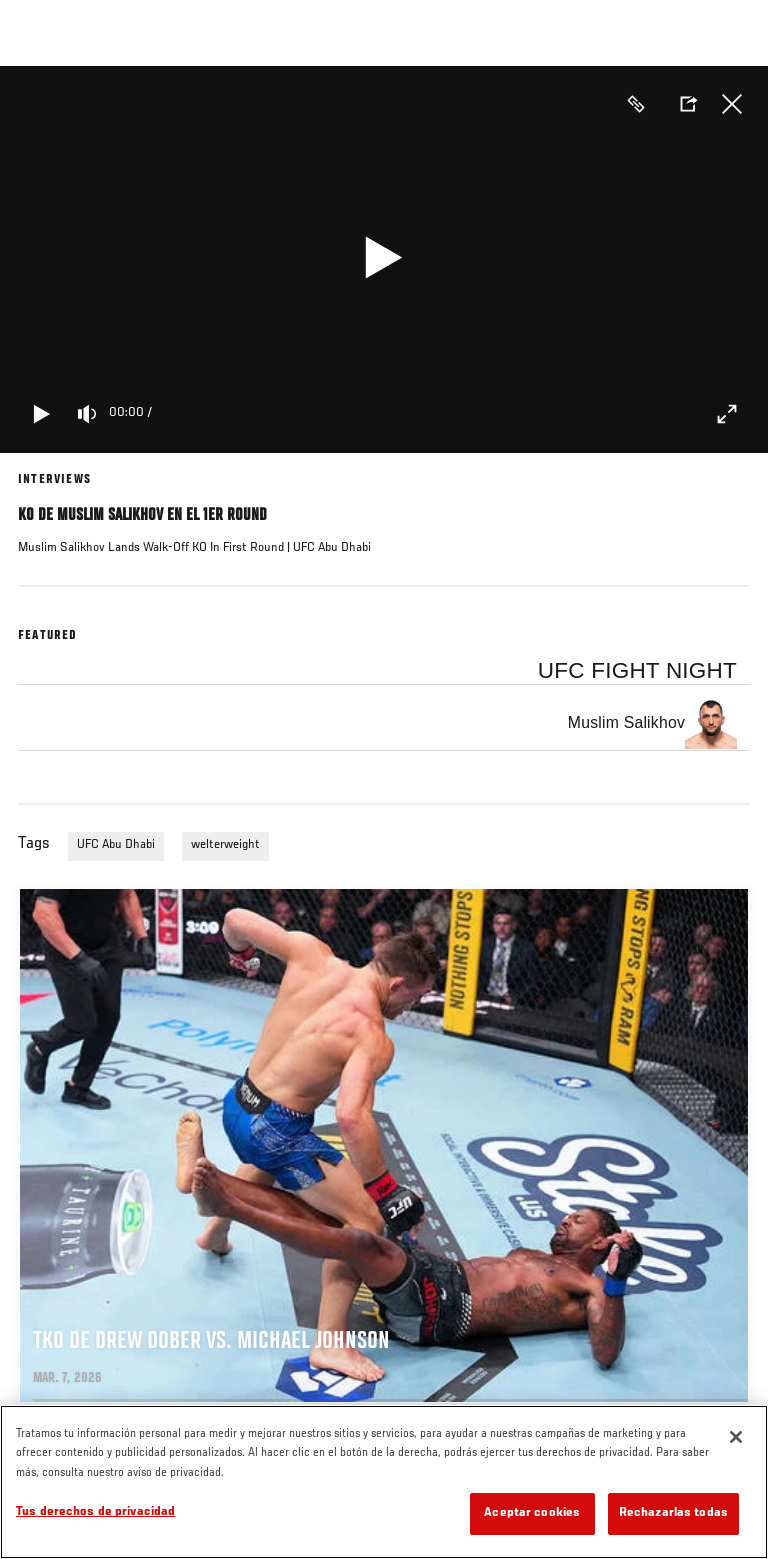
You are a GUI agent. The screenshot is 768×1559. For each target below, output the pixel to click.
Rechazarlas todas (673, 1513)
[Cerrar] (736, 1437)
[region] (384, 1482)
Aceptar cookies (532, 1513)
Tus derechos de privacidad (95, 1512)
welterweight (225, 845)
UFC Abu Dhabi (116, 845)
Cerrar (732, 104)
